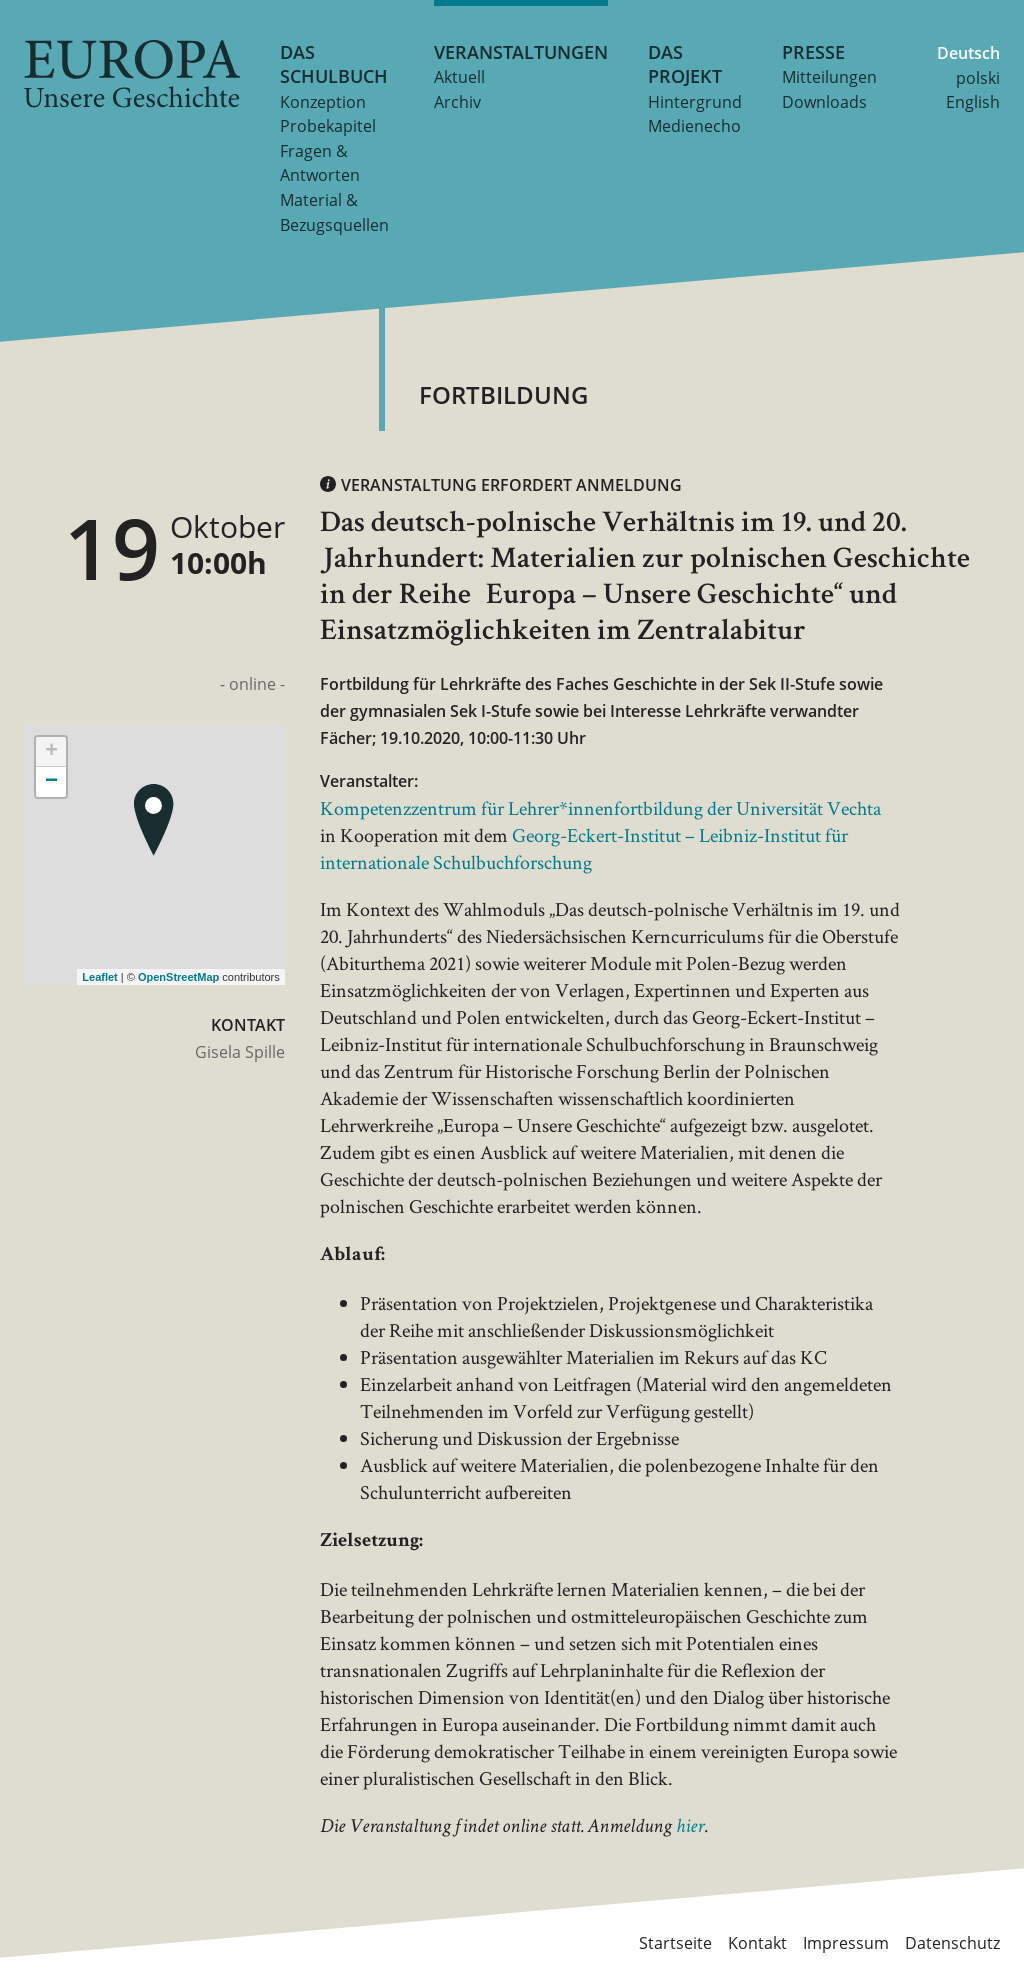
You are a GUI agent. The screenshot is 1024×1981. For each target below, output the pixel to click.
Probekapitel (328, 126)
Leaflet (99, 977)
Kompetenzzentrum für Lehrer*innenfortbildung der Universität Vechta (600, 808)
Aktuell (459, 77)
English (973, 102)
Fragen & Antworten (320, 163)
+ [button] (51, 752)
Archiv (457, 102)
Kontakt (757, 1943)
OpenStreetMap (178, 977)
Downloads (824, 102)
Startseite (675, 1943)
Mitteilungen (829, 77)
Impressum (846, 1943)
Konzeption (323, 102)
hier (690, 1828)
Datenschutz (952, 1943)
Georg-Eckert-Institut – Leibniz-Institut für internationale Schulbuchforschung (584, 848)
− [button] (51, 782)
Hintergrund (695, 102)
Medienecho (694, 126)
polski (978, 78)
